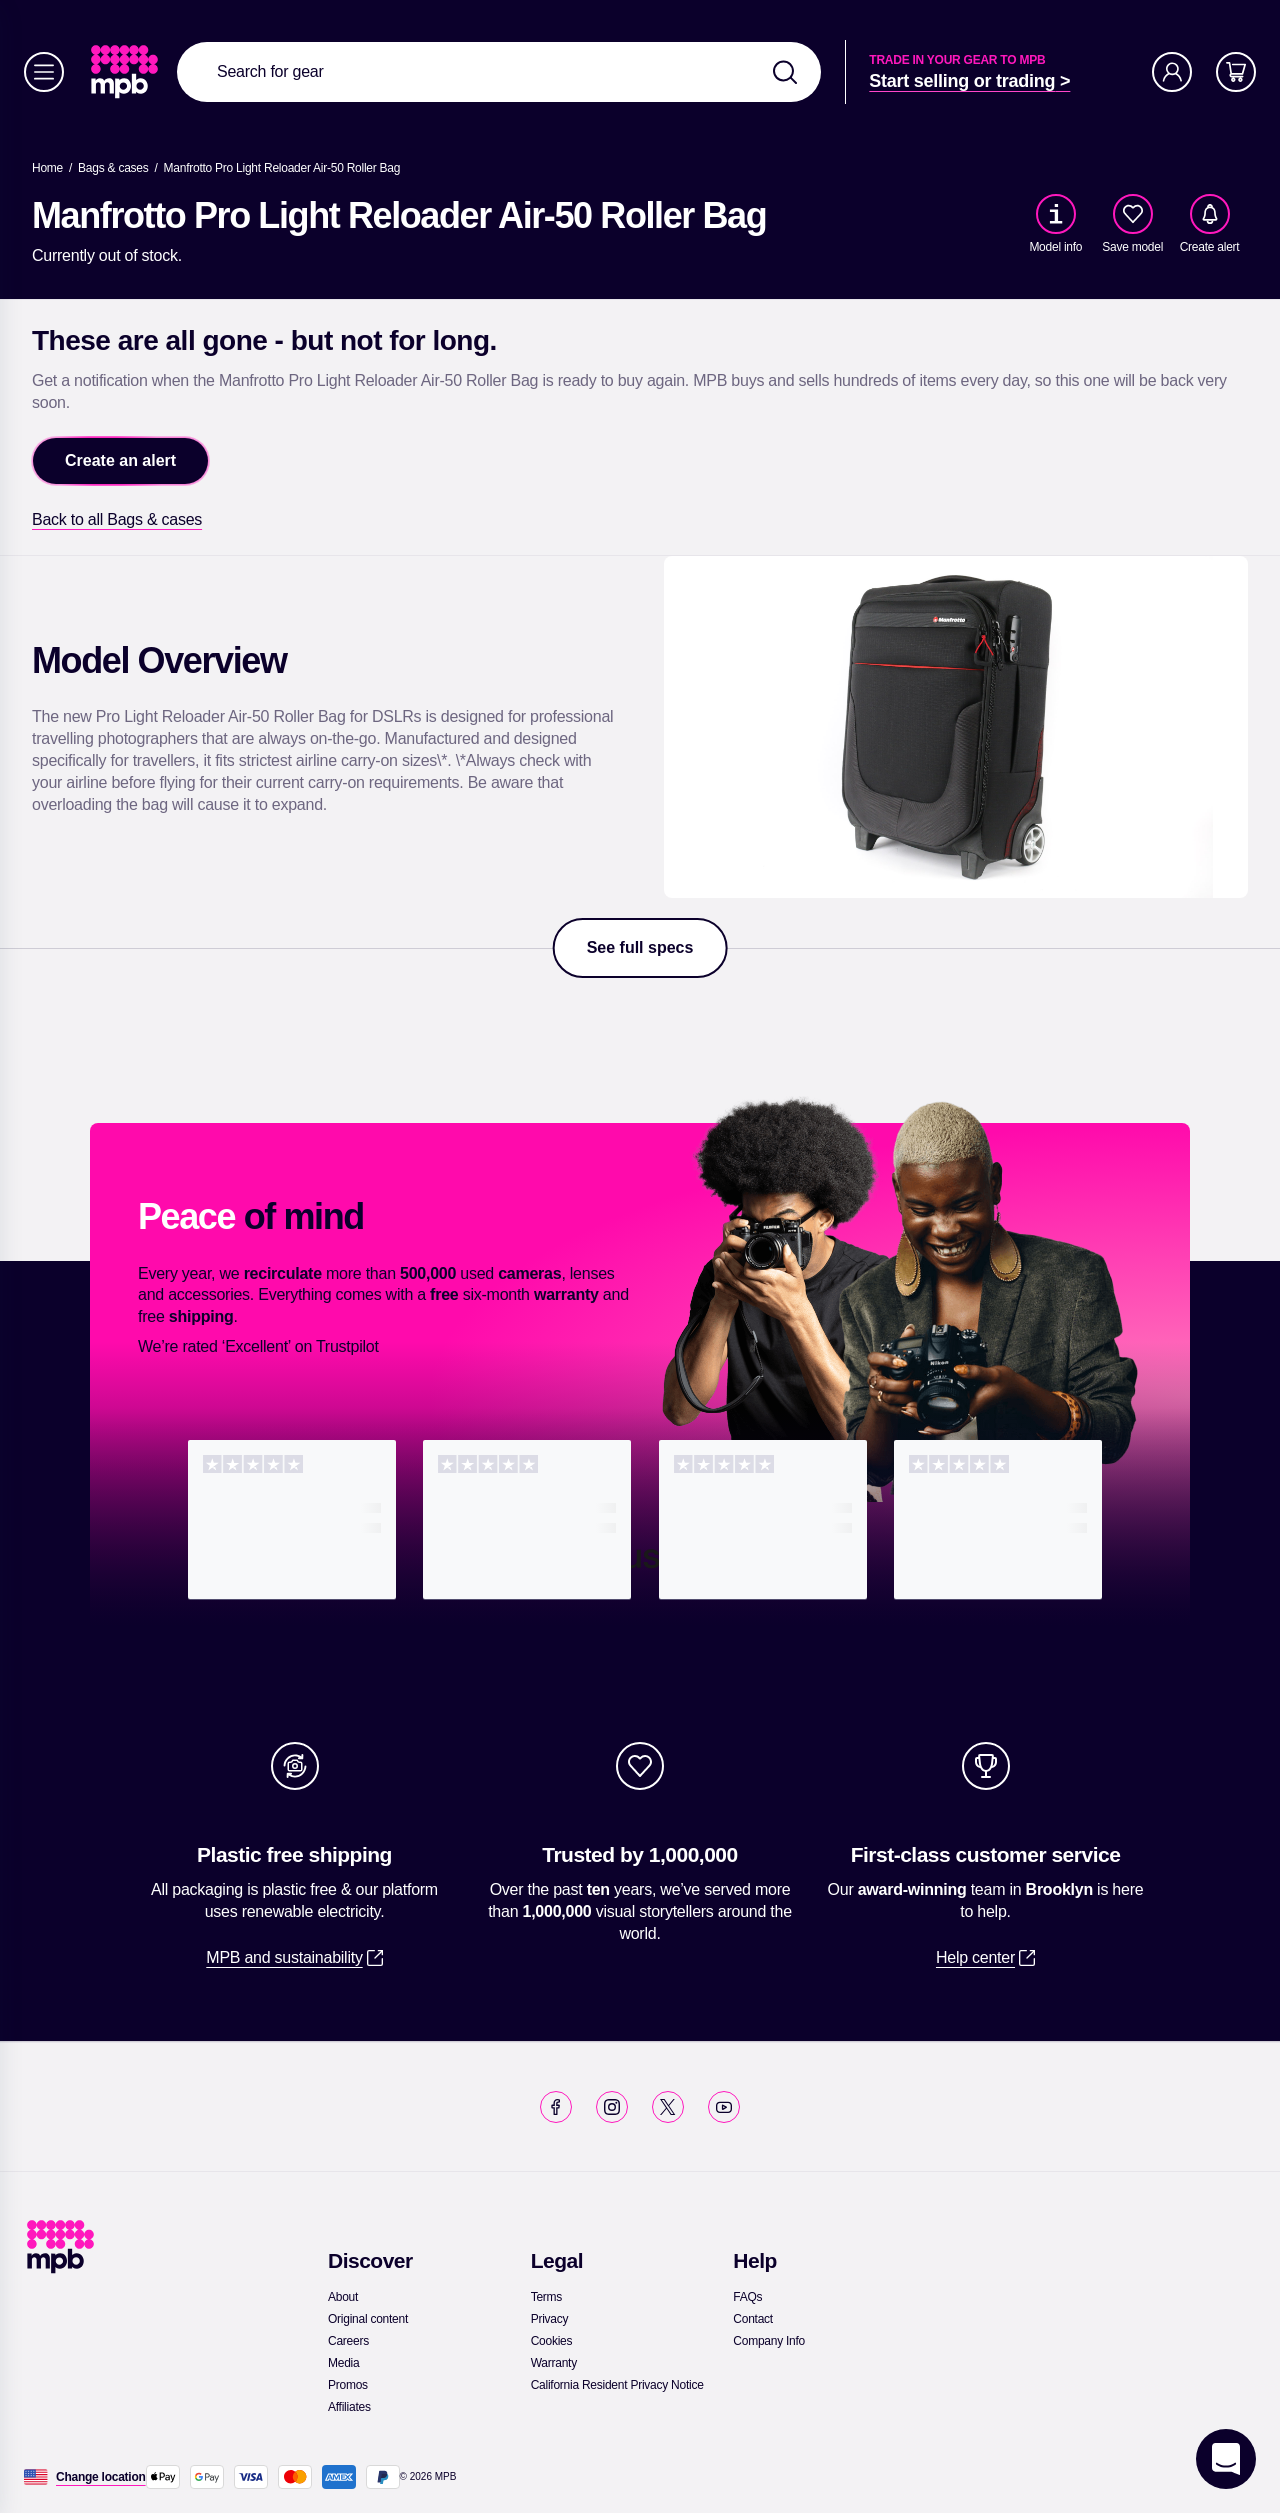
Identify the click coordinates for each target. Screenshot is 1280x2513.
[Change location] (101, 2477)
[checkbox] (1133, 214)
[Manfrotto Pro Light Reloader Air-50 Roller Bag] (282, 168)
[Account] (1172, 72)
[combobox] (499, 72)
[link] (126, 72)
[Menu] (44, 72)
